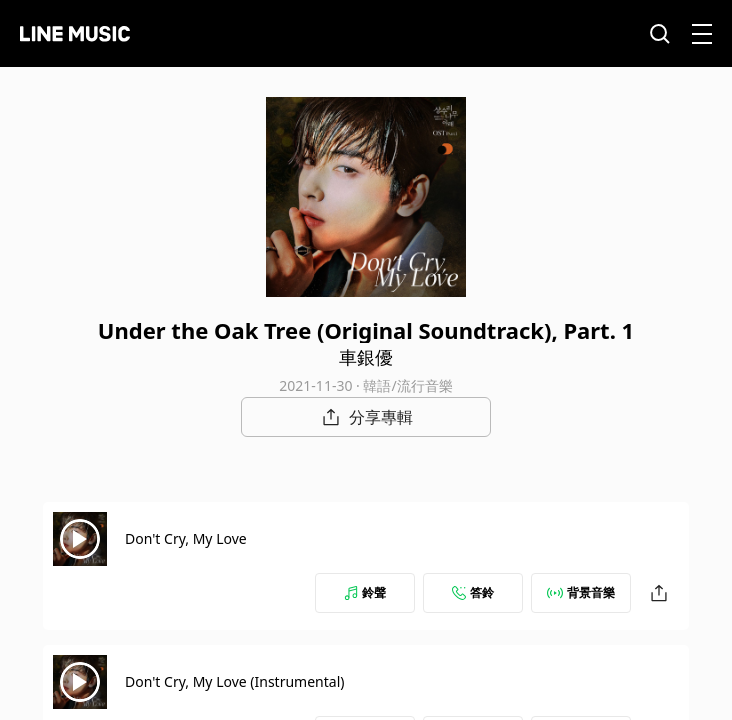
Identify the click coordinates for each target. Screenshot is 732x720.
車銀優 (366, 357)
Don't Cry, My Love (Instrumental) (234, 681)
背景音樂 (581, 592)
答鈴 (473, 592)
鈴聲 (365, 592)
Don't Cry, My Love (186, 538)
